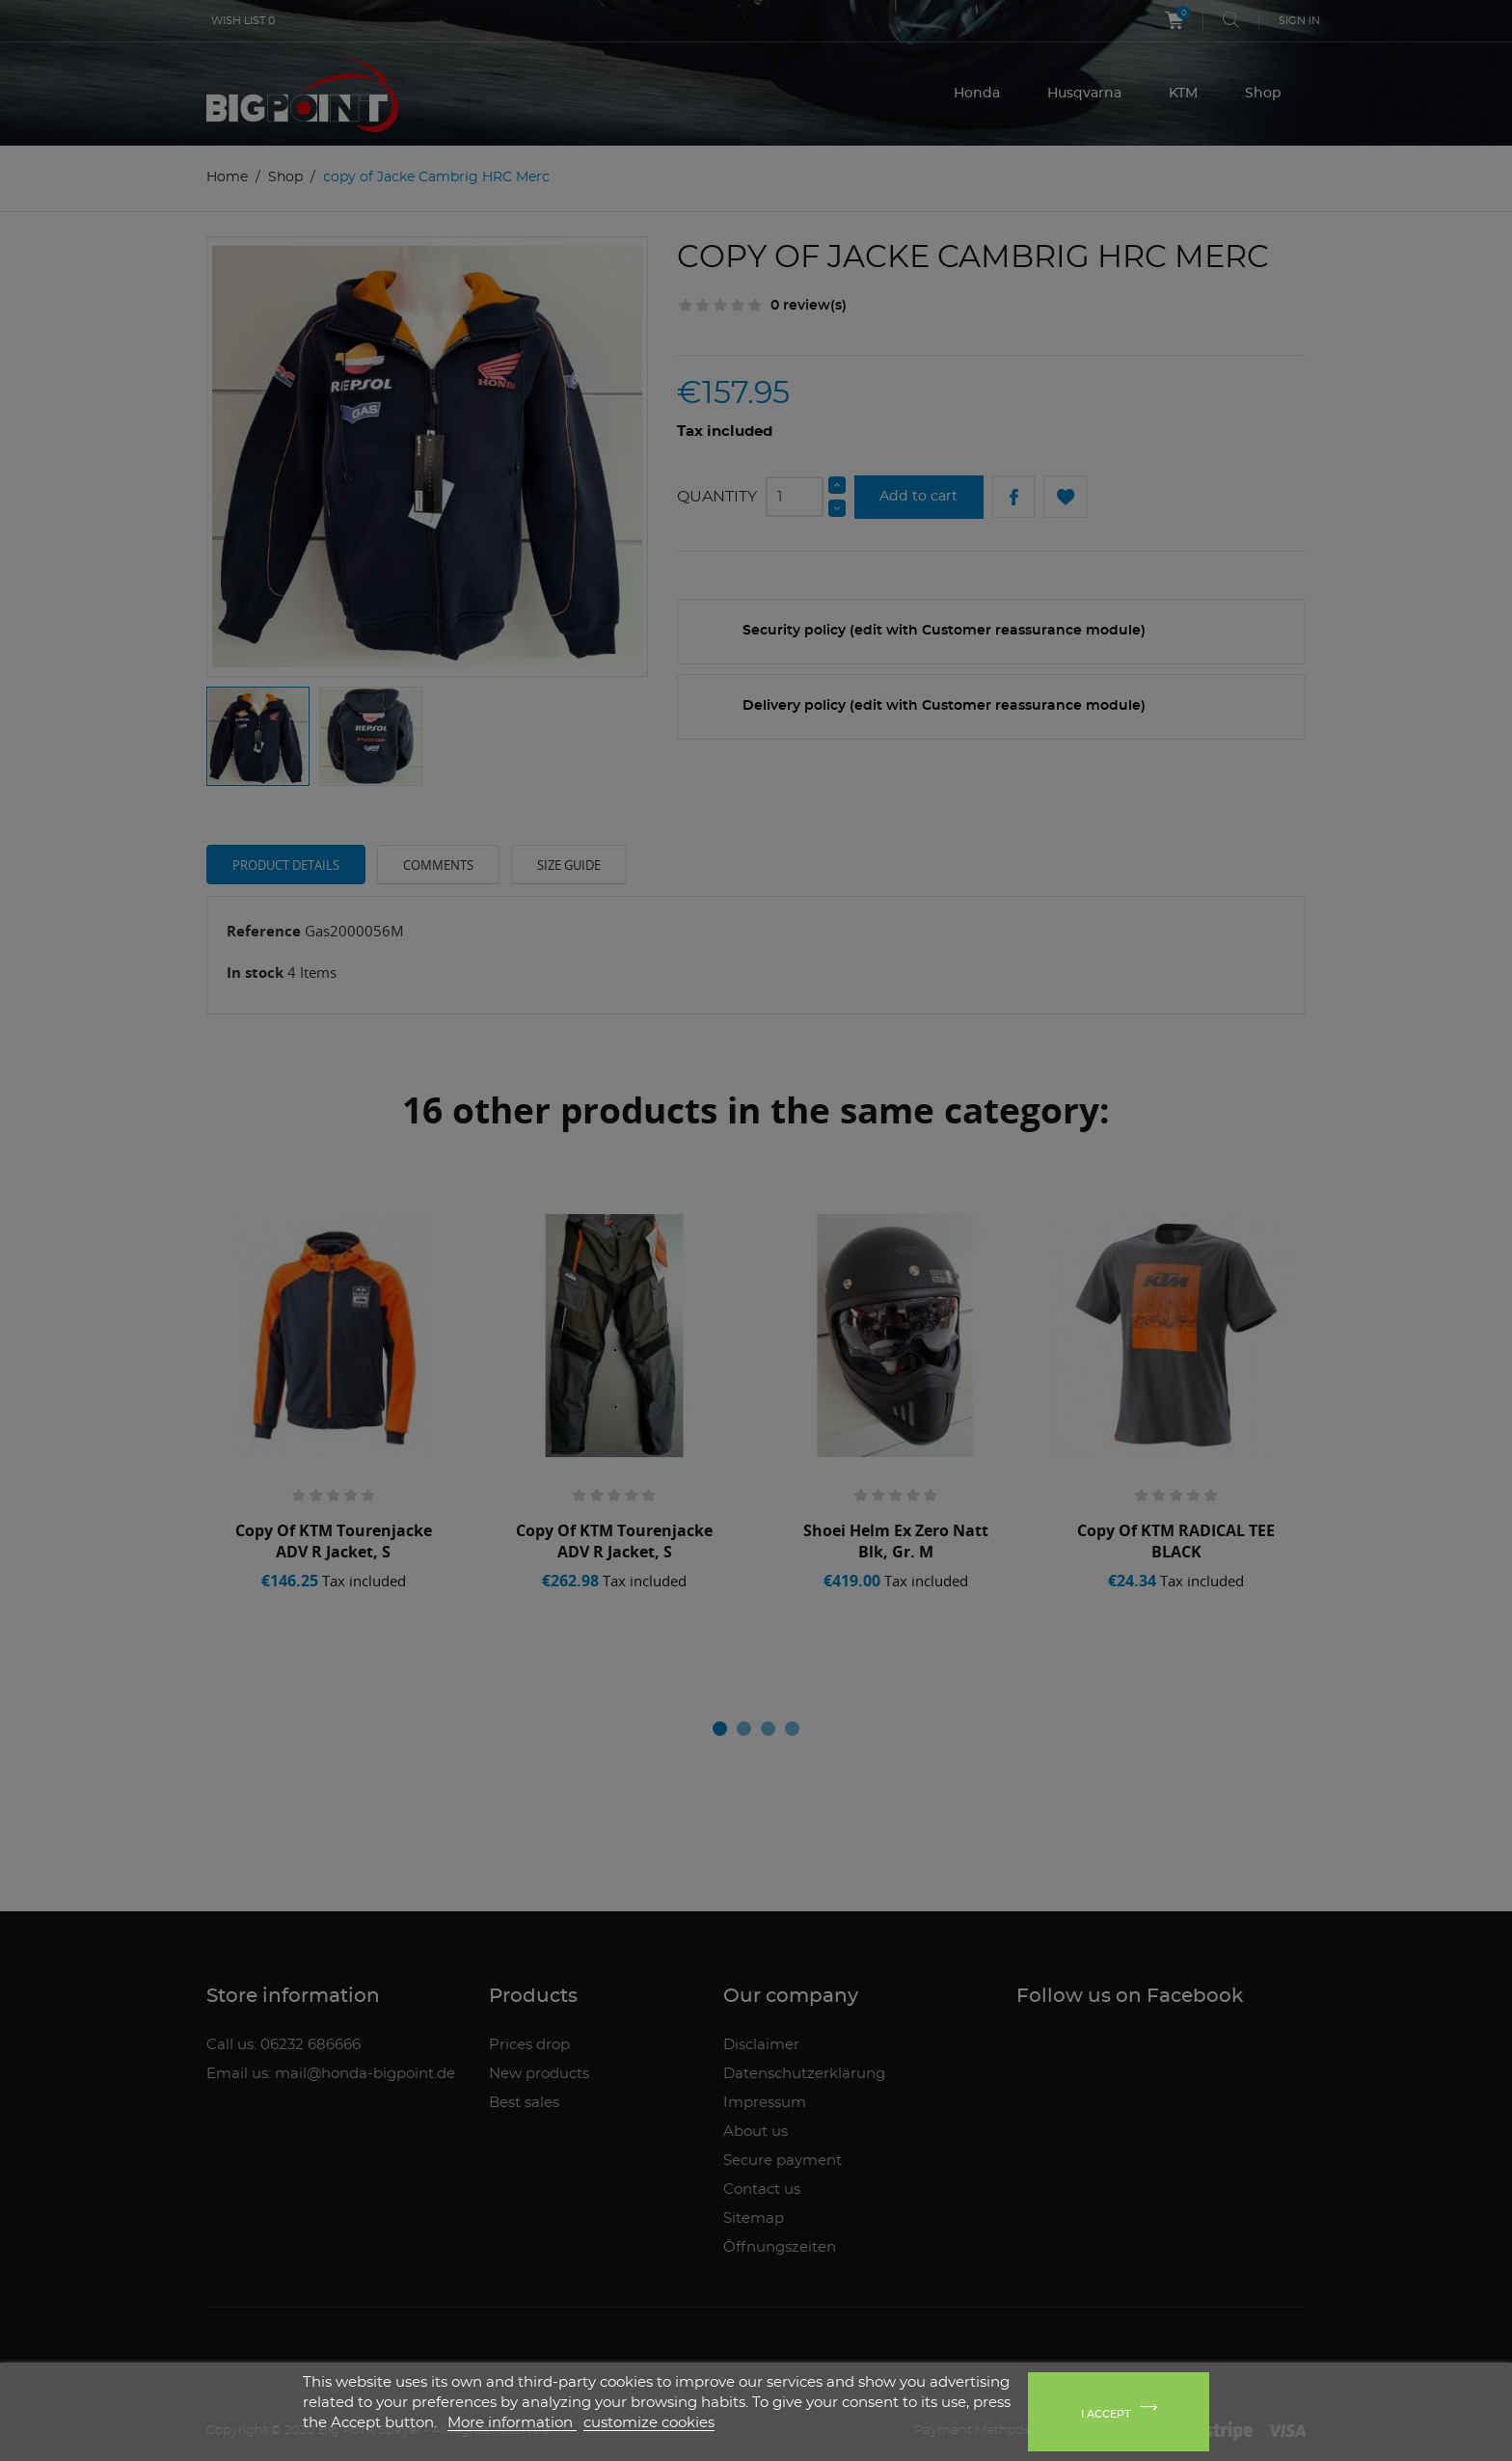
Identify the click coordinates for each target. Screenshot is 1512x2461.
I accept (1105, 2414)
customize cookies (649, 2423)
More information (512, 2423)
